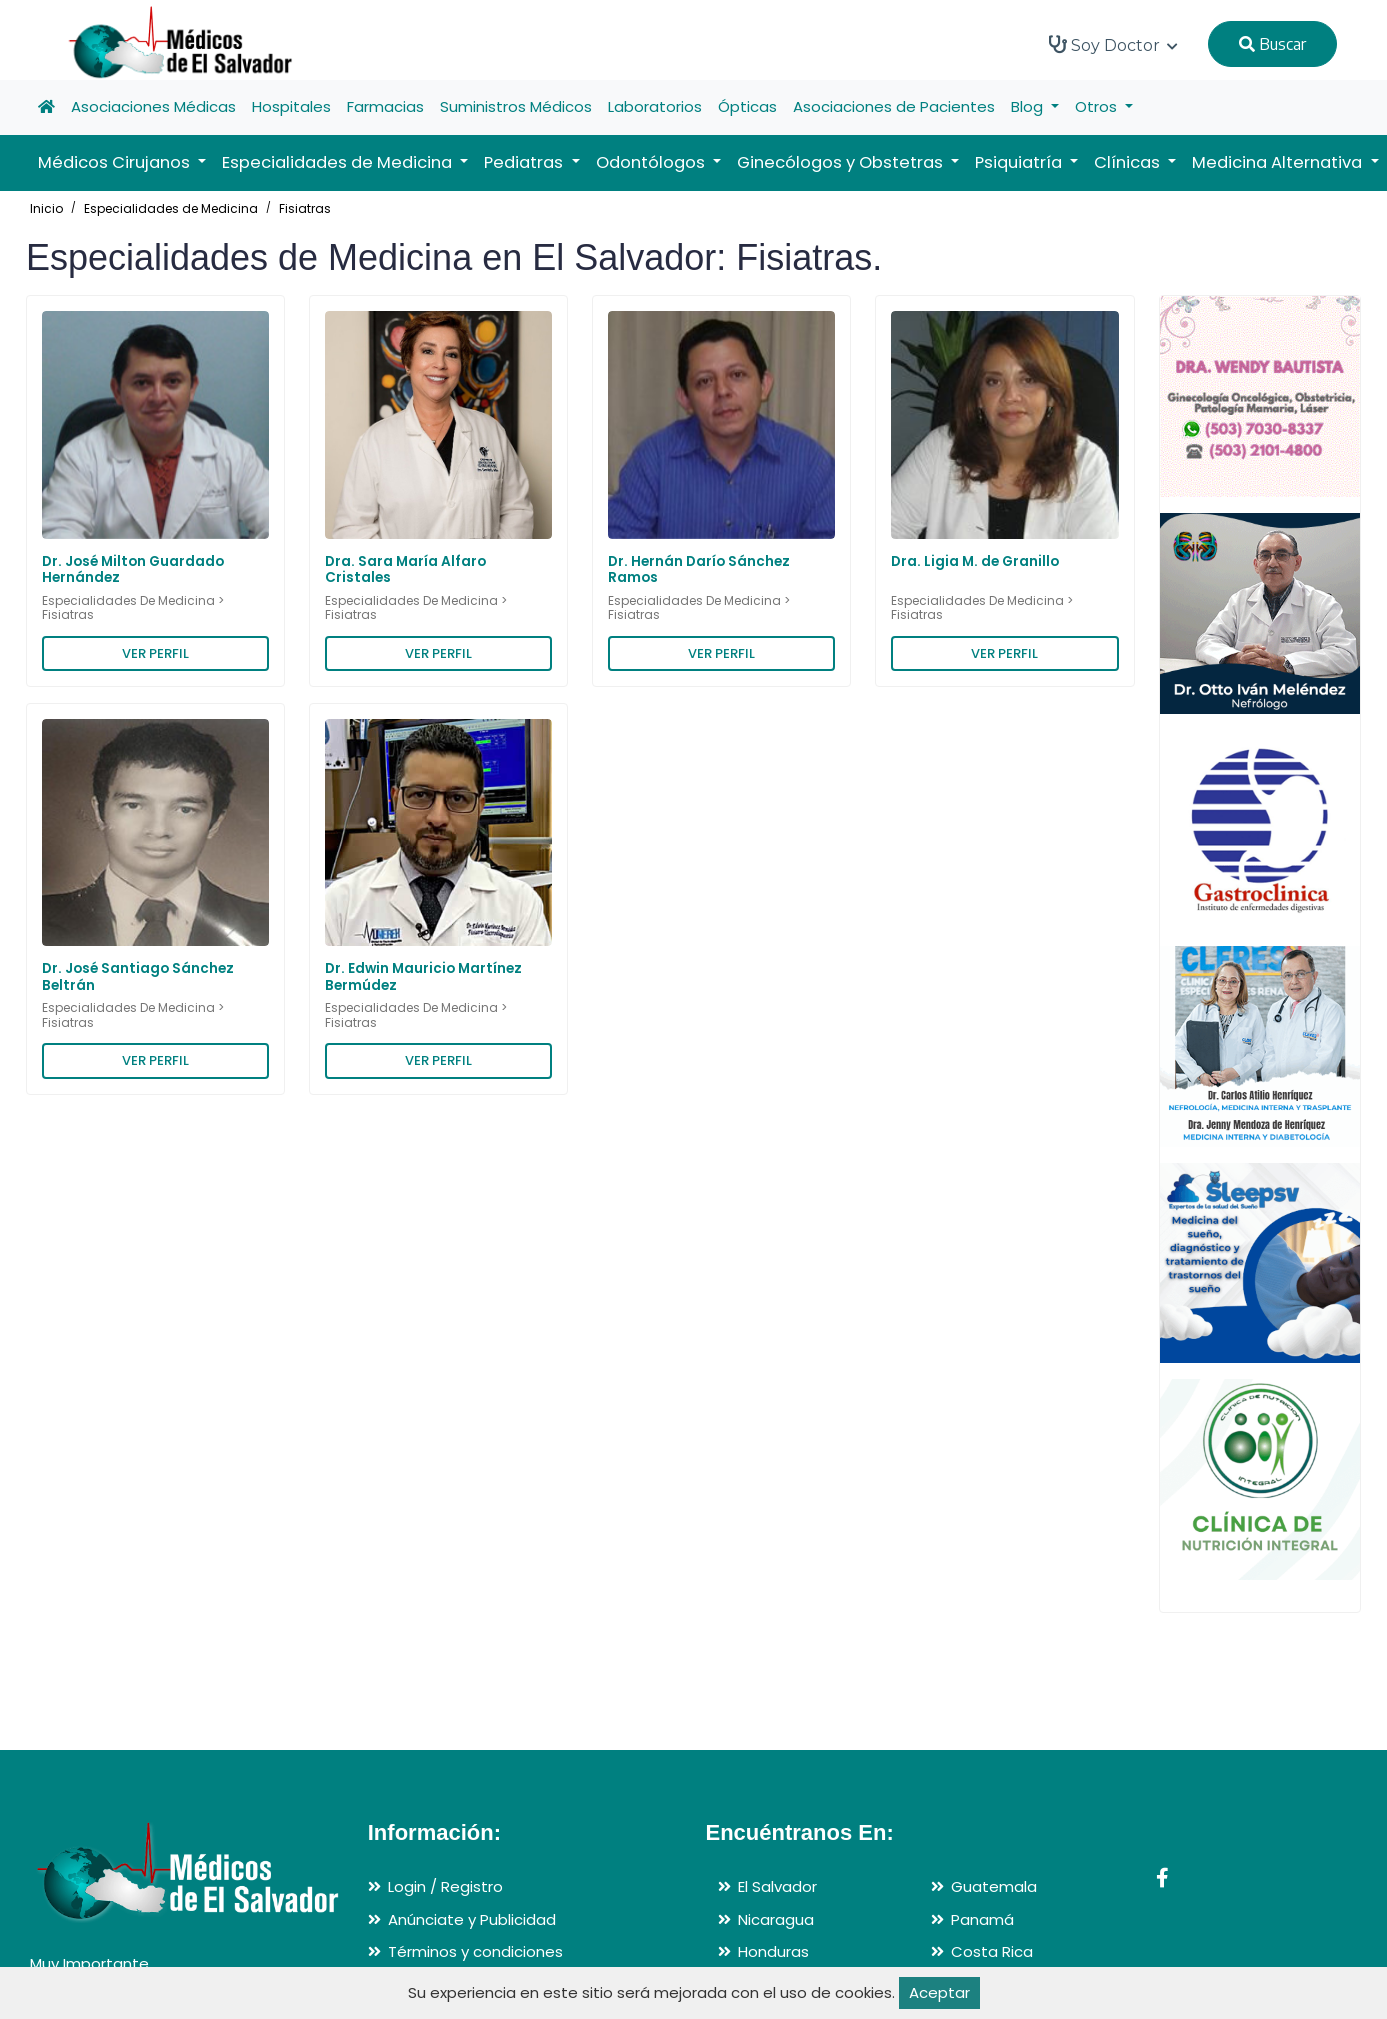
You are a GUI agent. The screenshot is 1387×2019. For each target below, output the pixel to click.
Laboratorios (655, 106)
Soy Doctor (1113, 45)
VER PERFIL (155, 653)
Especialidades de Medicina (171, 208)
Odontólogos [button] (652, 162)
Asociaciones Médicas (153, 106)
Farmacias (385, 106)
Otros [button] (1098, 106)
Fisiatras (305, 208)
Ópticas (747, 106)
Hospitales (291, 106)
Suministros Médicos (516, 106)
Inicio (46, 208)
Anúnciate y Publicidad (472, 1919)
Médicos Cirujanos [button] (116, 162)
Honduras (773, 1951)
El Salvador (777, 1886)
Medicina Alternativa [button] (1279, 162)
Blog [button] (1029, 106)
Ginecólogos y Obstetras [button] (842, 162)
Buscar (1272, 44)
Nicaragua (776, 1919)
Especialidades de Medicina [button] (339, 162)
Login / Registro (445, 1886)
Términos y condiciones (475, 1951)
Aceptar (939, 1992)
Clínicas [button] (1129, 162)
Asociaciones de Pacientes (894, 106)
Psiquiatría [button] (1020, 162)
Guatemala (994, 1886)
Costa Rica (992, 1951)
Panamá (982, 1919)
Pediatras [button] (525, 162)
